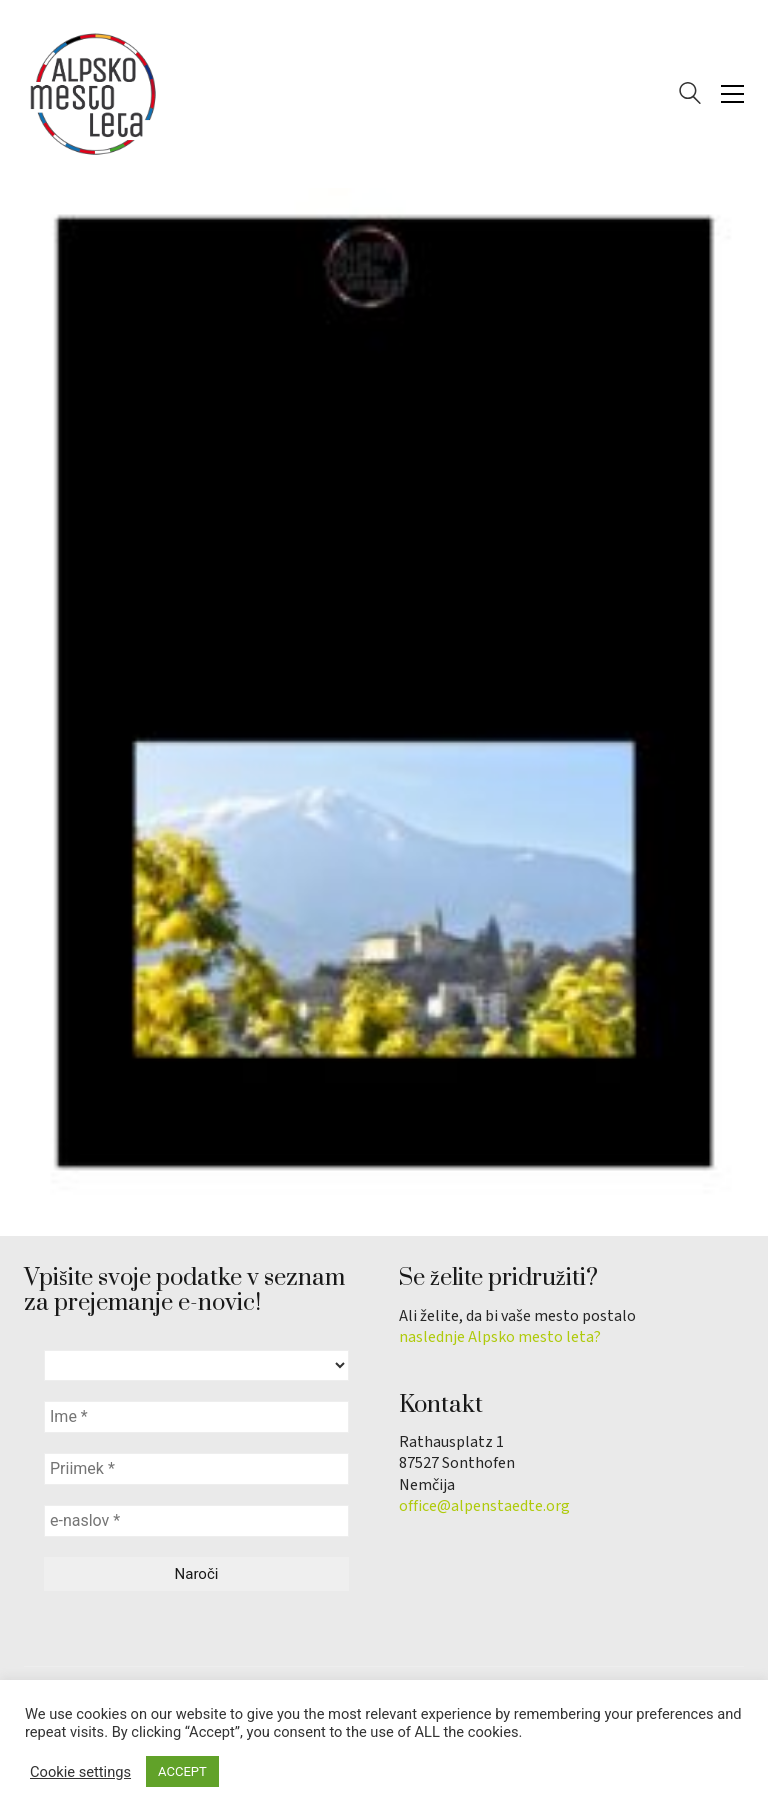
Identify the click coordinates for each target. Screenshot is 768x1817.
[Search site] (690, 96)
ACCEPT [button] (182, 1771)
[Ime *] (196, 1417)
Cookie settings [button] (80, 1772)
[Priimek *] (196, 1469)
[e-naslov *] (196, 1521)
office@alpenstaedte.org (484, 1506)
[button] (732, 94)
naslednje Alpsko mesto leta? (500, 1337)
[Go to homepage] (94, 94)
